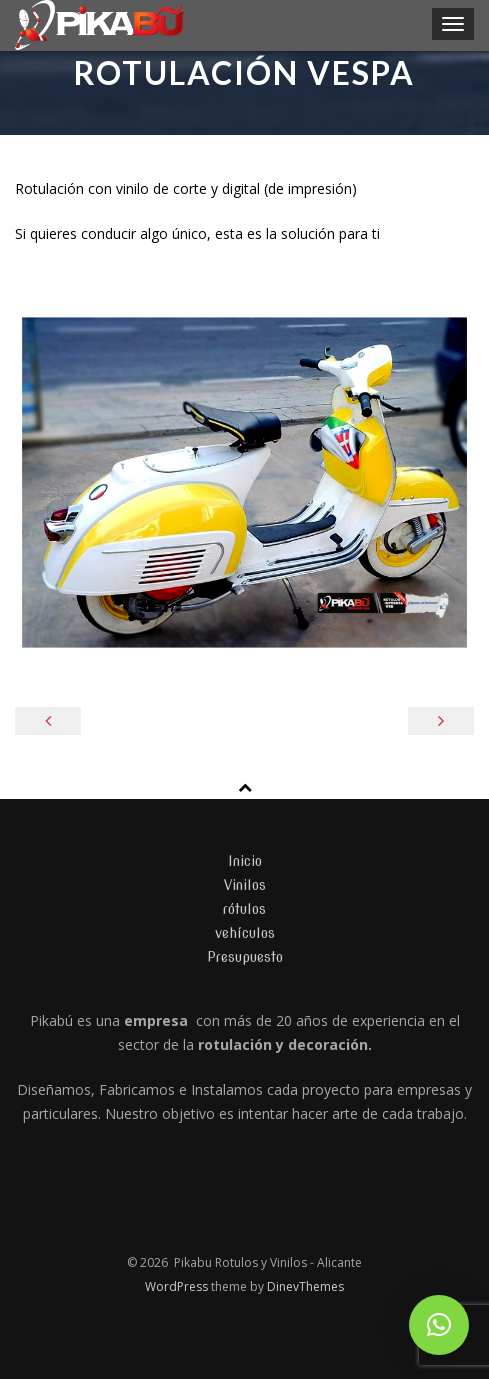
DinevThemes (305, 1286)
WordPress (178, 1286)
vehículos (245, 933)
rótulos (244, 909)
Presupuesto (245, 957)
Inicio (245, 861)
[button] (439, 1325)
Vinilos (245, 885)
